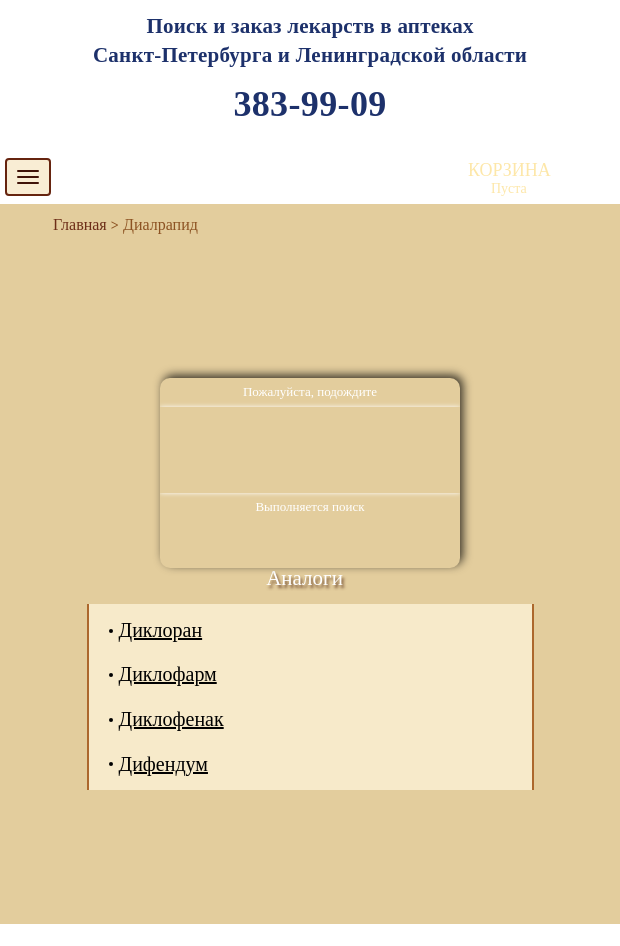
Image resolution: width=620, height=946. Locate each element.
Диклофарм (168, 674)
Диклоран (161, 630)
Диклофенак (171, 719)
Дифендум (163, 764)
